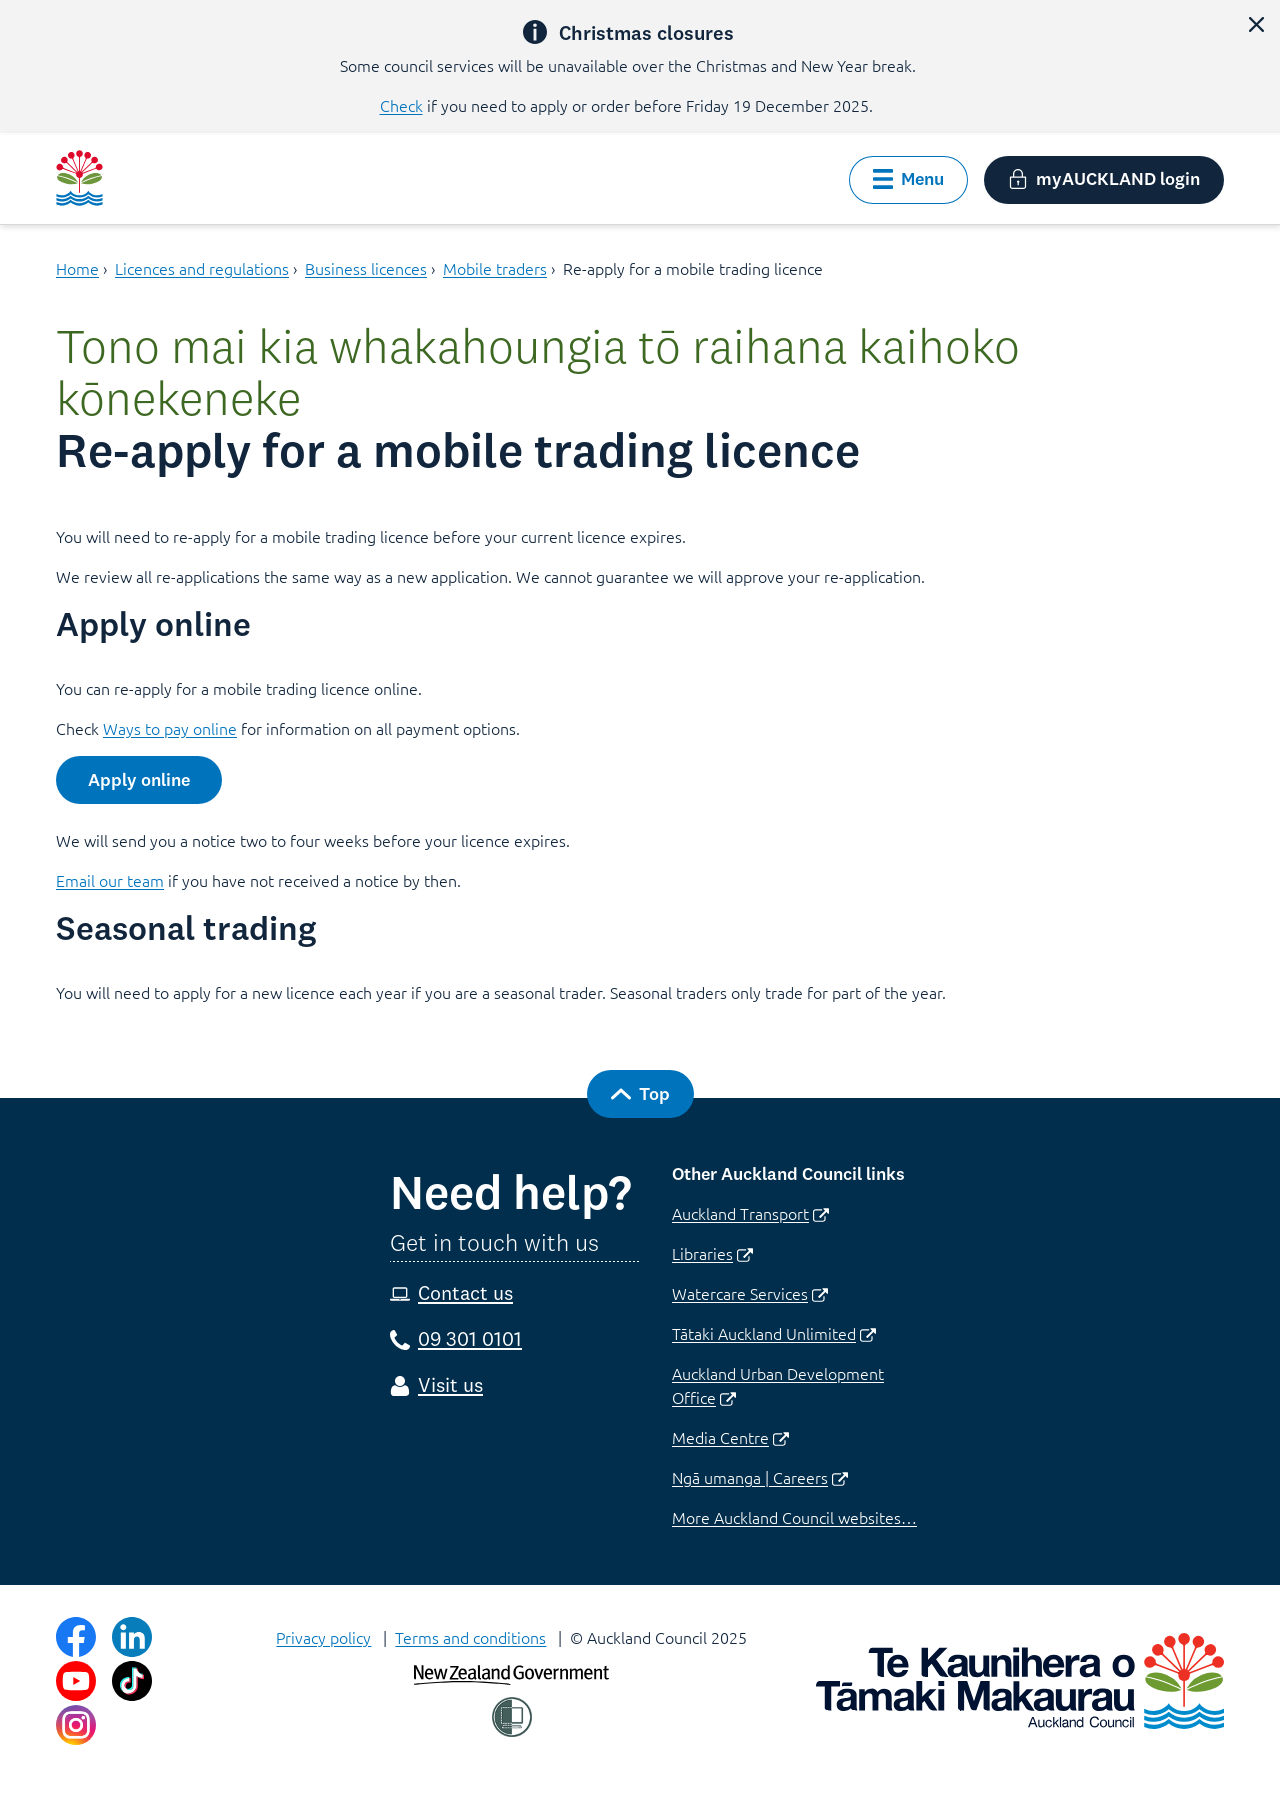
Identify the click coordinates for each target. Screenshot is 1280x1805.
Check (401, 105)
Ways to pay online (170, 728)
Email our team (110, 880)
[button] (1256, 24)
